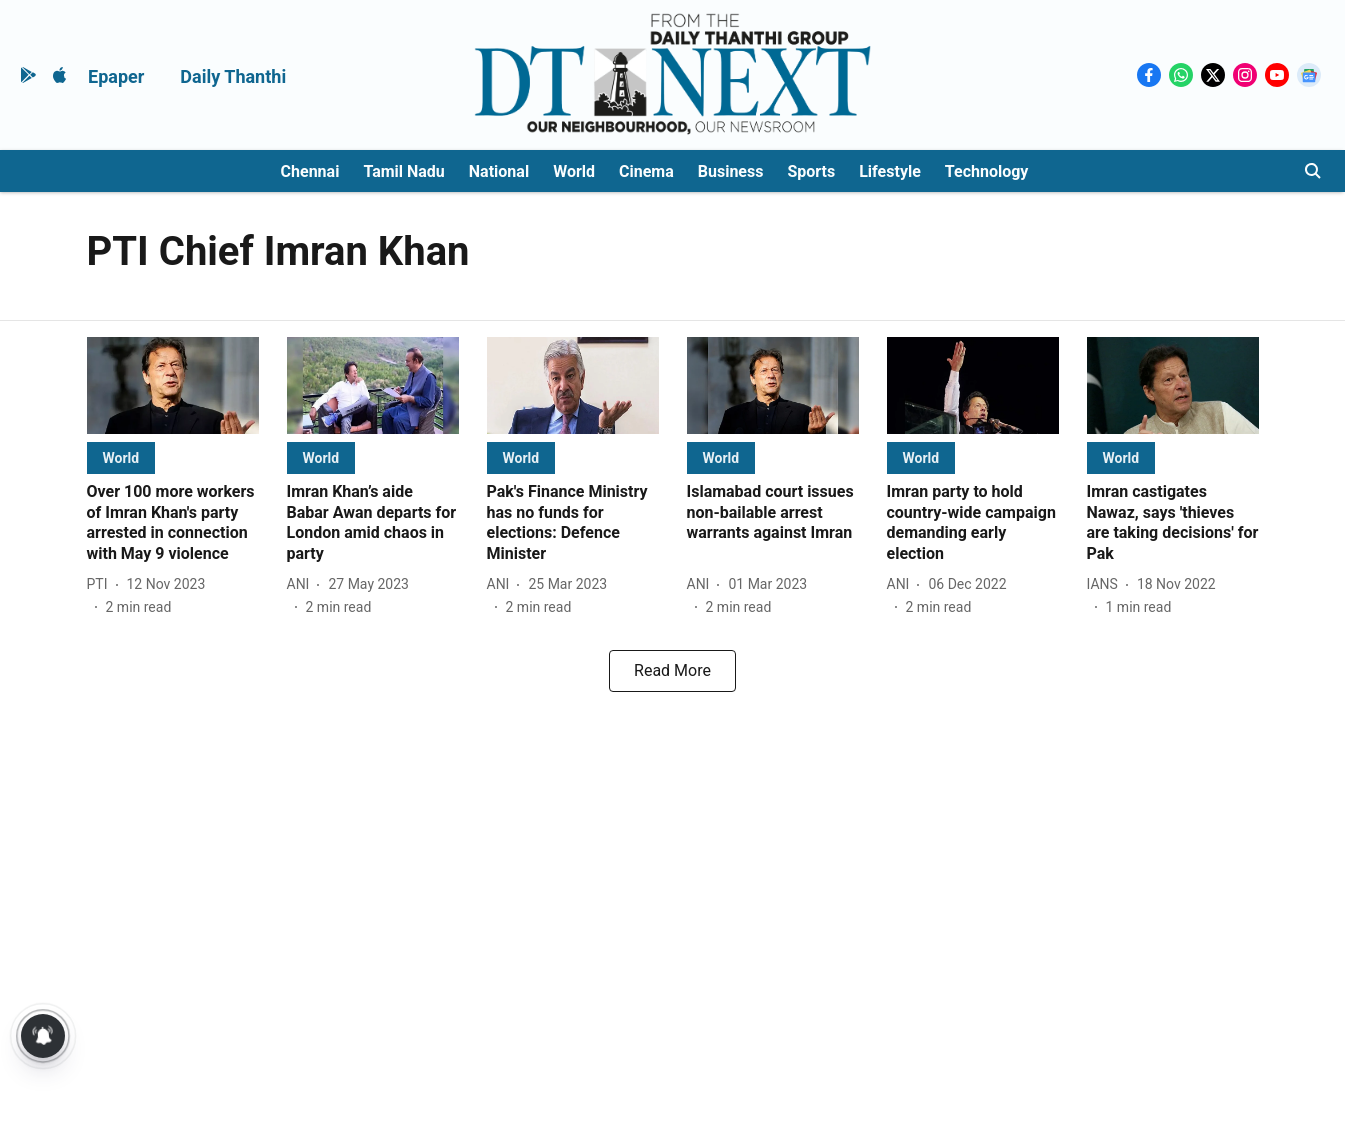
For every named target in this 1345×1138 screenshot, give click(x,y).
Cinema (646, 171)
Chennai (310, 171)
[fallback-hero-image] (173, 385)
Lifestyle (890, 171)
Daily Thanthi (233, 76)
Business (731, 171)
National (499, 171)
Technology (987, 171)
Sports (811, 171)
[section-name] (121, 457)
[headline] (173, 523)
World (574, 171)
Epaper (116, 76)
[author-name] (101, 584)
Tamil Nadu (403, 171)
